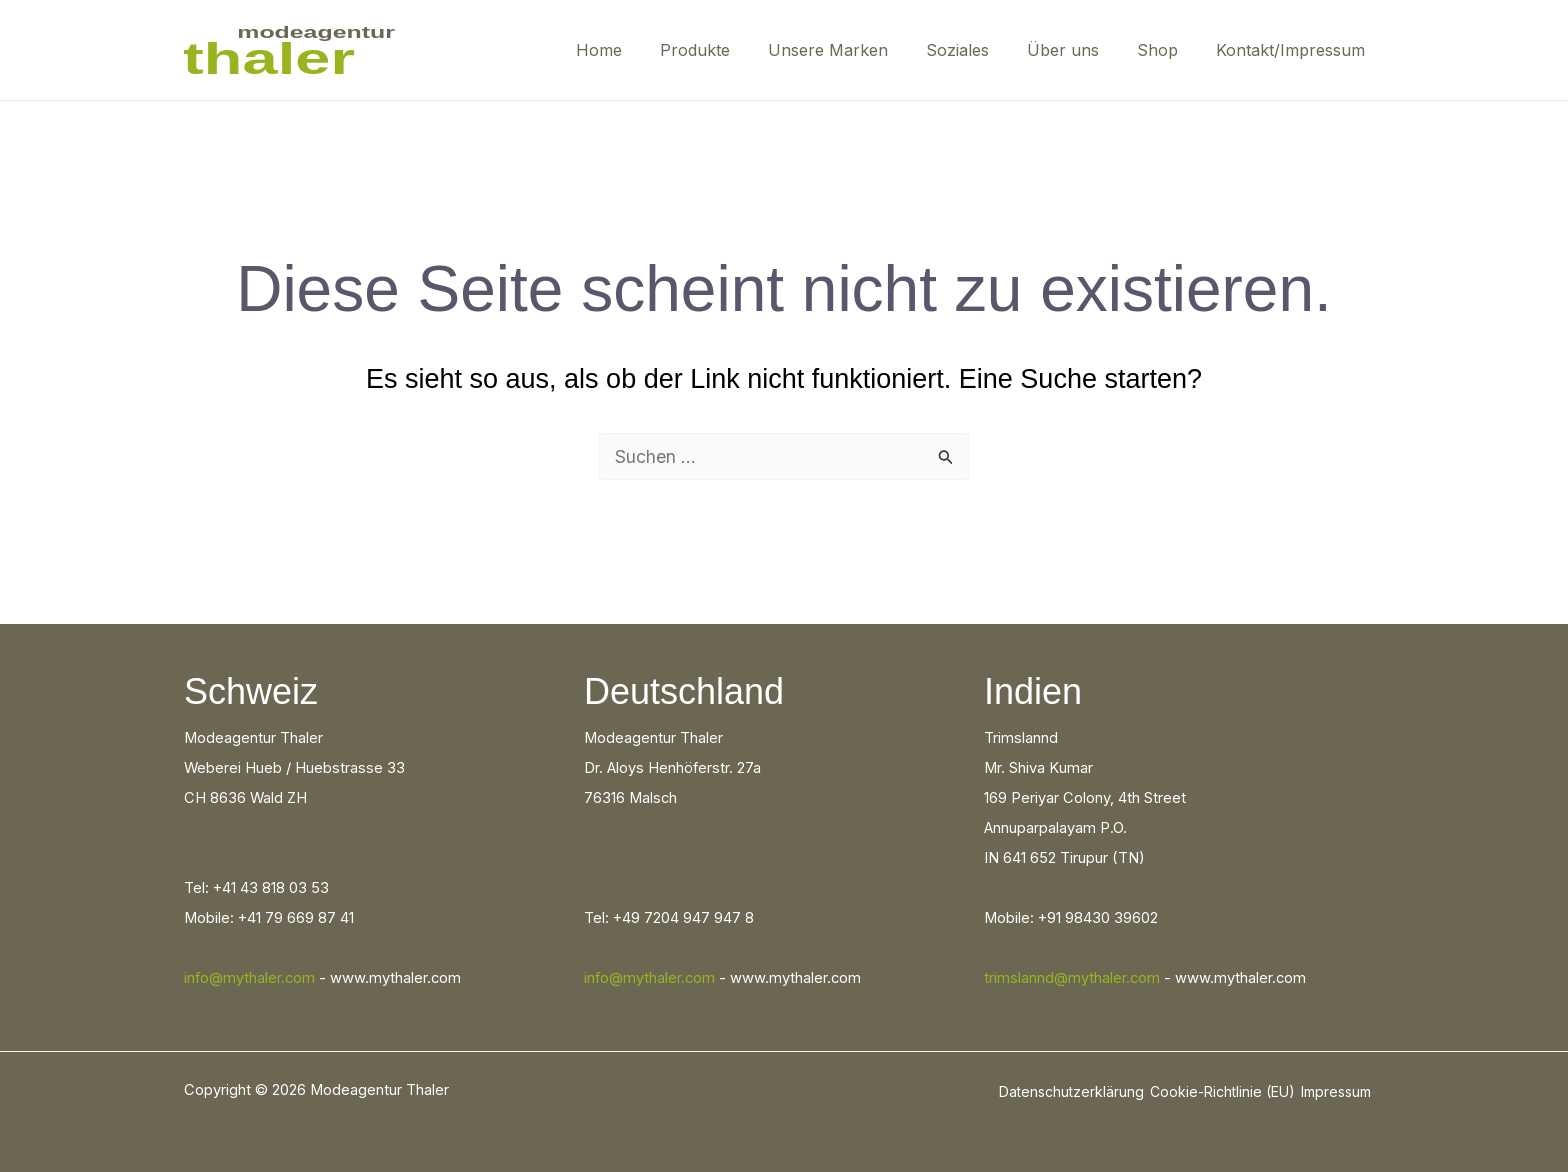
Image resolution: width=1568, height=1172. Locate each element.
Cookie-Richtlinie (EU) (1222, 1091)
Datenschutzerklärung (1071, 1091)
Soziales (978, 50)
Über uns (1078, 50)
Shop (1166, 50)
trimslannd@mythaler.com (1072, 978)
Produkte (728, 50)
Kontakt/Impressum (1293, 50)
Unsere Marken (855, 50)
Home (638, 50)
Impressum (1336, 1091)
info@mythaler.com (249, 978)
